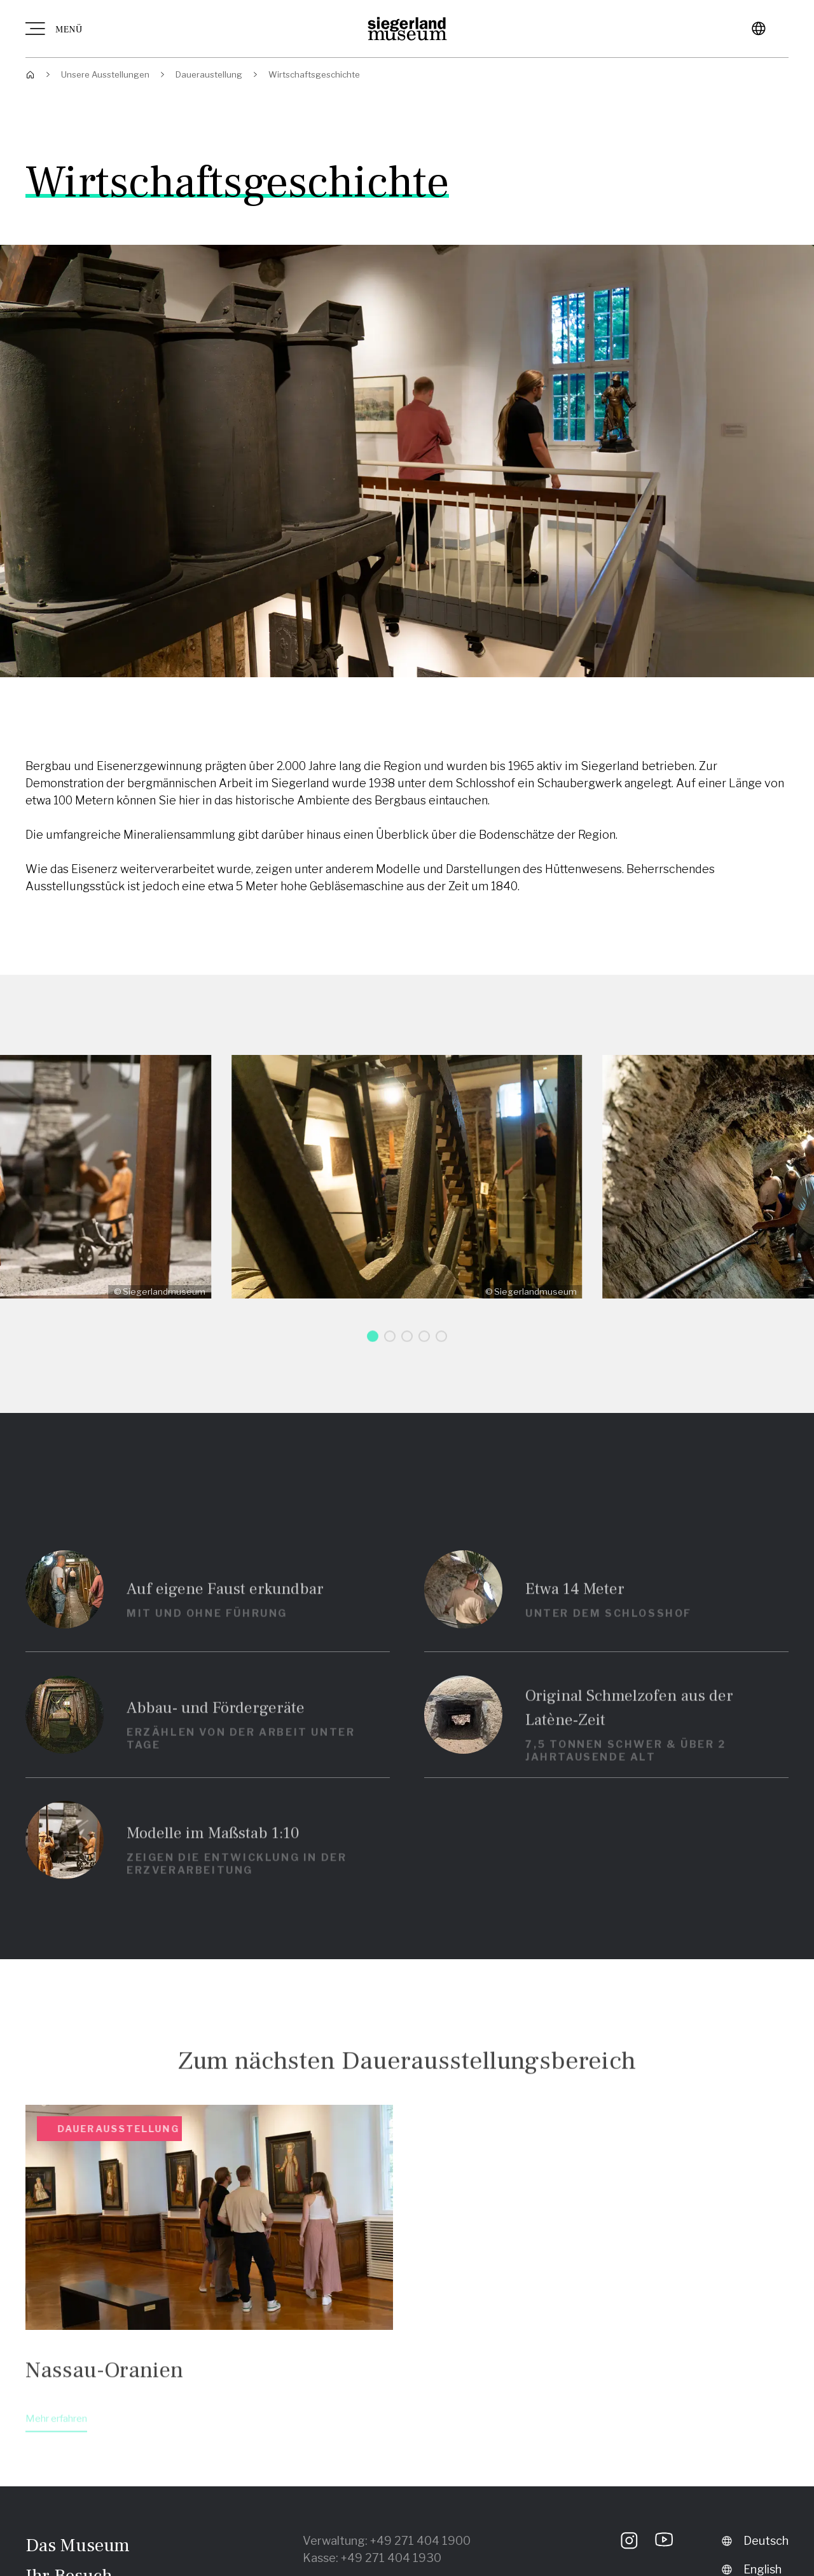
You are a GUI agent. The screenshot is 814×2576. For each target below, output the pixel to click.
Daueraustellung (209, 74)
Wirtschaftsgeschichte (314, 74)
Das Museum (77, 2545)
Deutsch (755, 2540)
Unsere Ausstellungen (105, 74)
